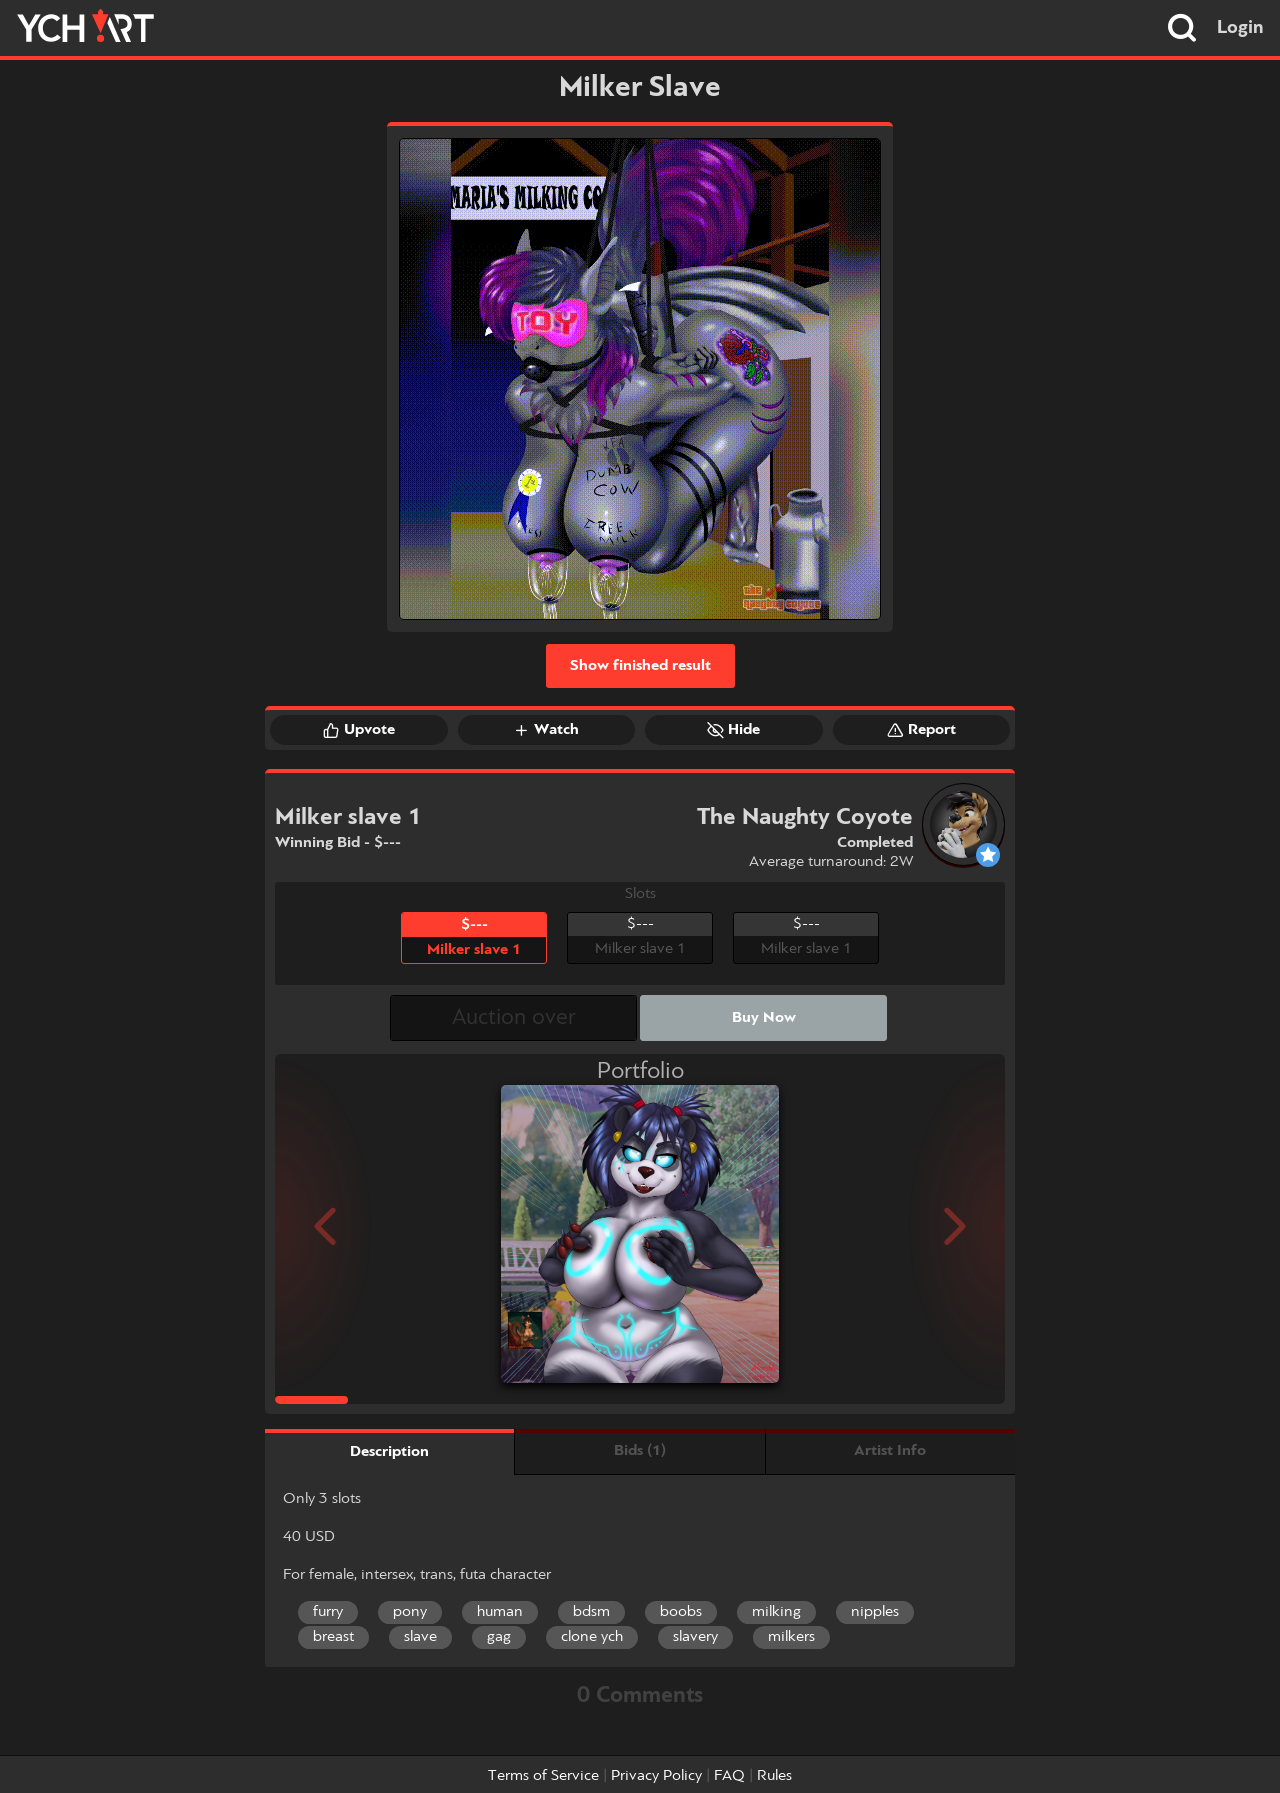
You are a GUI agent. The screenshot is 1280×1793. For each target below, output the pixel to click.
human (500, 1612)
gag (499, 1637)
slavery (695, 1637)
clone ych (592, 1637)
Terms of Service (543, 1776)
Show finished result (640, 666)
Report (921, 730)
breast (333, 1637)
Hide (733, 730)
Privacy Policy (656, 1776)
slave (420, 1637)
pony (410, 1612)
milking (776, 1612)
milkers (791, 1637)
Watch (546, 730)
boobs (681, 1612)
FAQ (729, 1776)
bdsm (591, 1612)
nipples (875, 1612)
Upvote (359, 730)
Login (1240, 28)
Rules (774, 1776)
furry (328, 1612)
